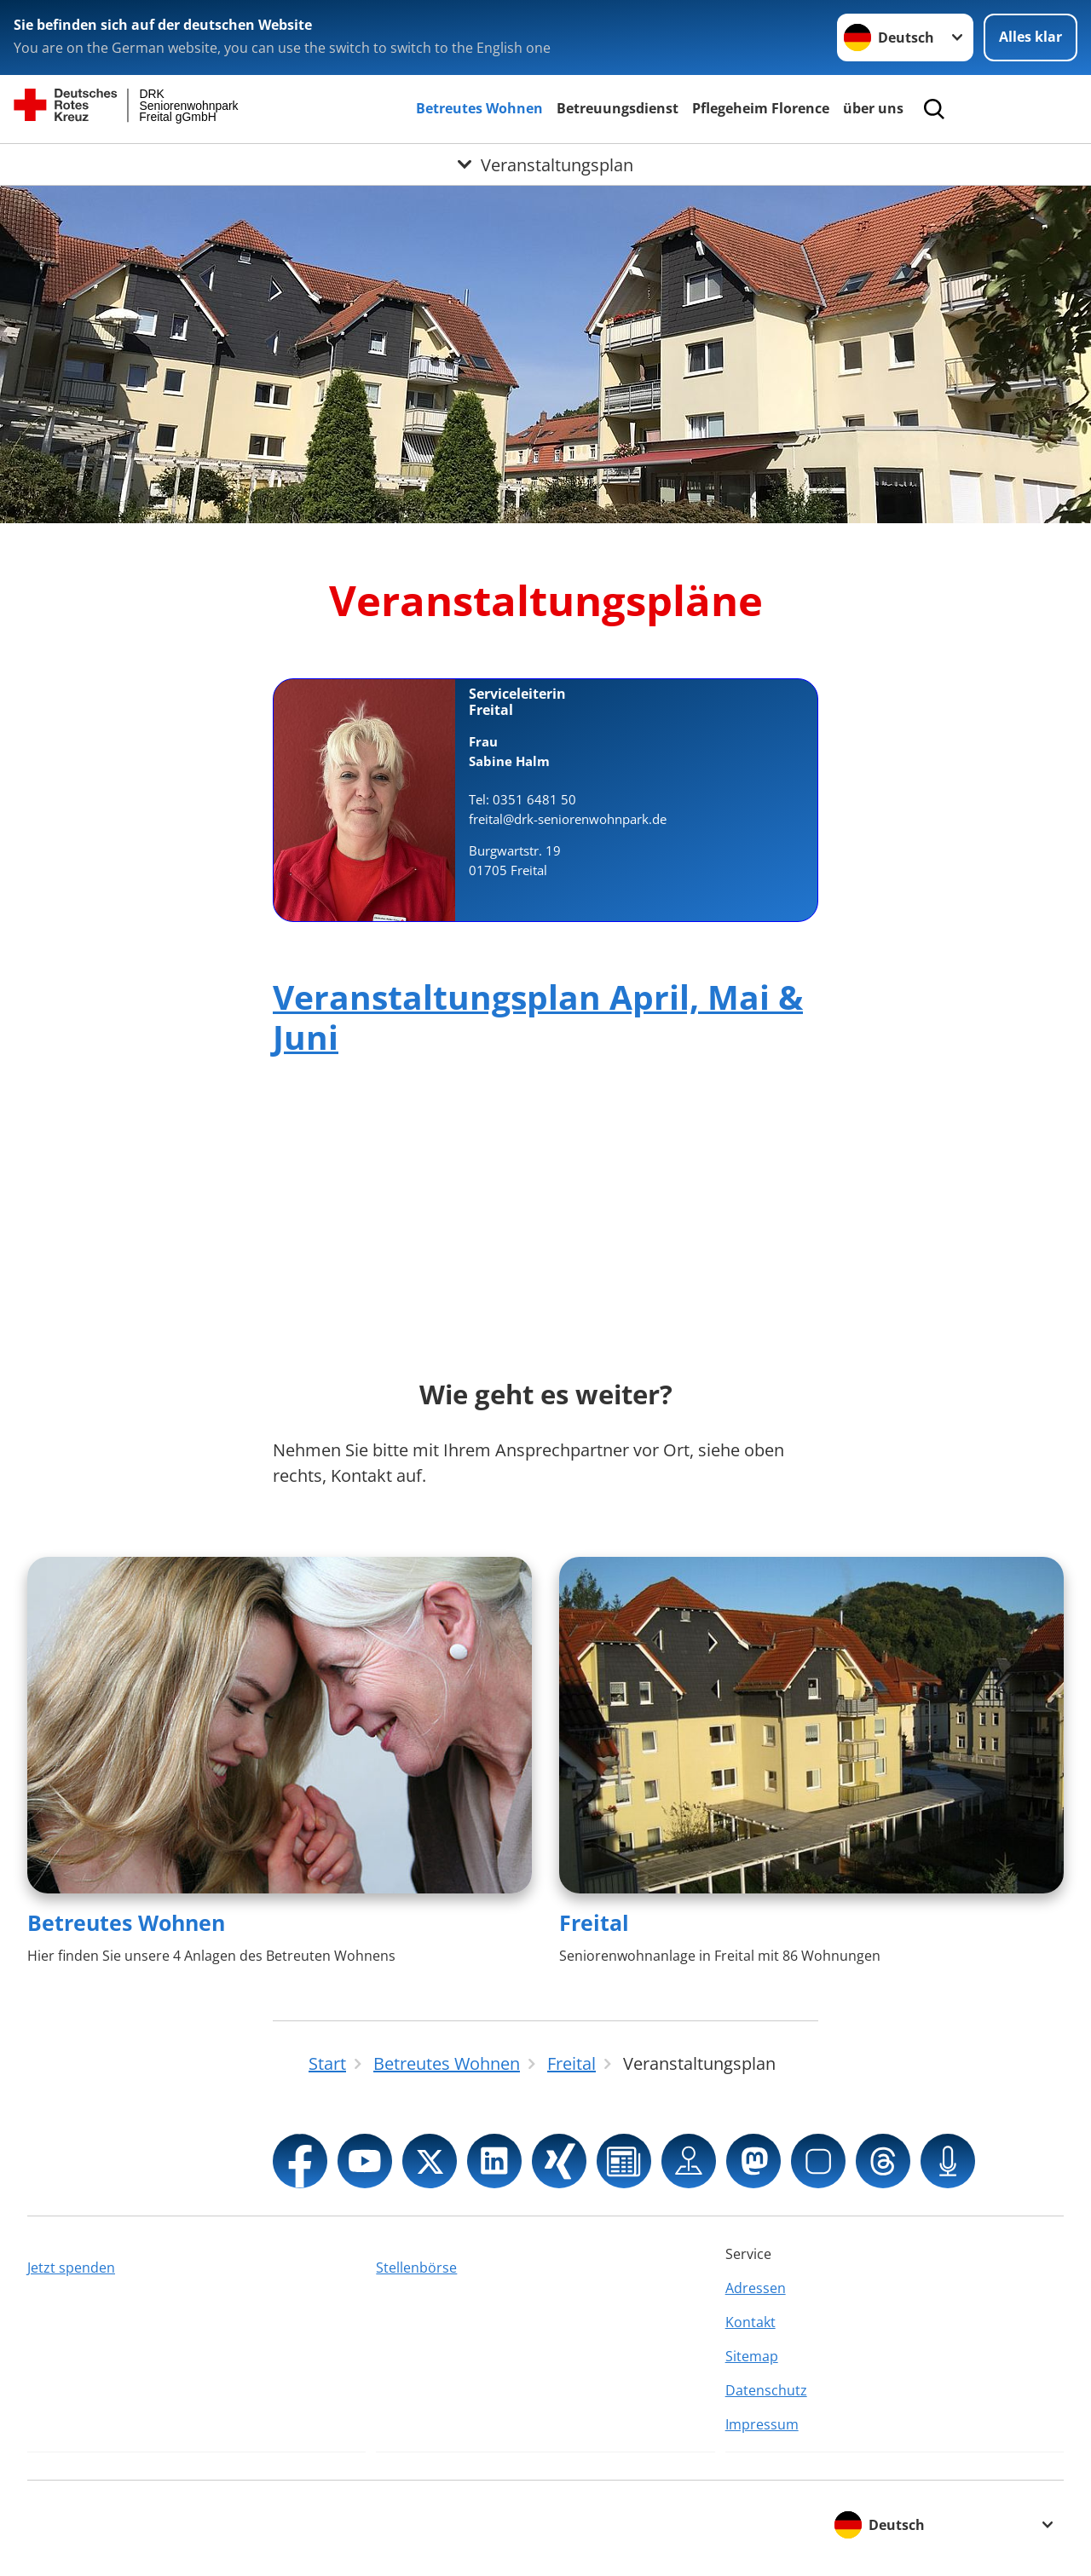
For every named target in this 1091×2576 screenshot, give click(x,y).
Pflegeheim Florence (760, 108)
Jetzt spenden (71, 2267)
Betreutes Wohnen (479, 108)
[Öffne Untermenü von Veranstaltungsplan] (545, 164)
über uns (873, 108)
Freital (594, 1922)
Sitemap (751, 2356)
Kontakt (750, 2322)
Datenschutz (766, 2390)
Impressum (762, 2424)
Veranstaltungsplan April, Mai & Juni (538, 1016)
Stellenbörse (416, 2267)
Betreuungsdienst (617, 108)
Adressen (755, 2288)
